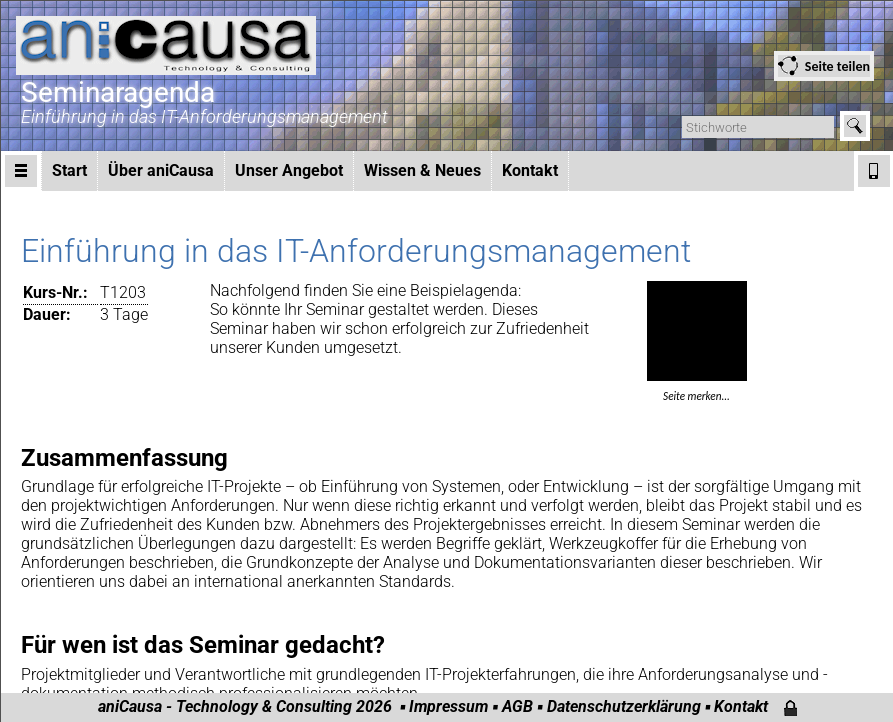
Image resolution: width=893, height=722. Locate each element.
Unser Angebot (289, 170)
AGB (517, 706)
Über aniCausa (161, 170)
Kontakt (530, 170)
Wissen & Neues (422, 170)
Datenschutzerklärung (624, 706)
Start (69, 170)
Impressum (448, 706)
